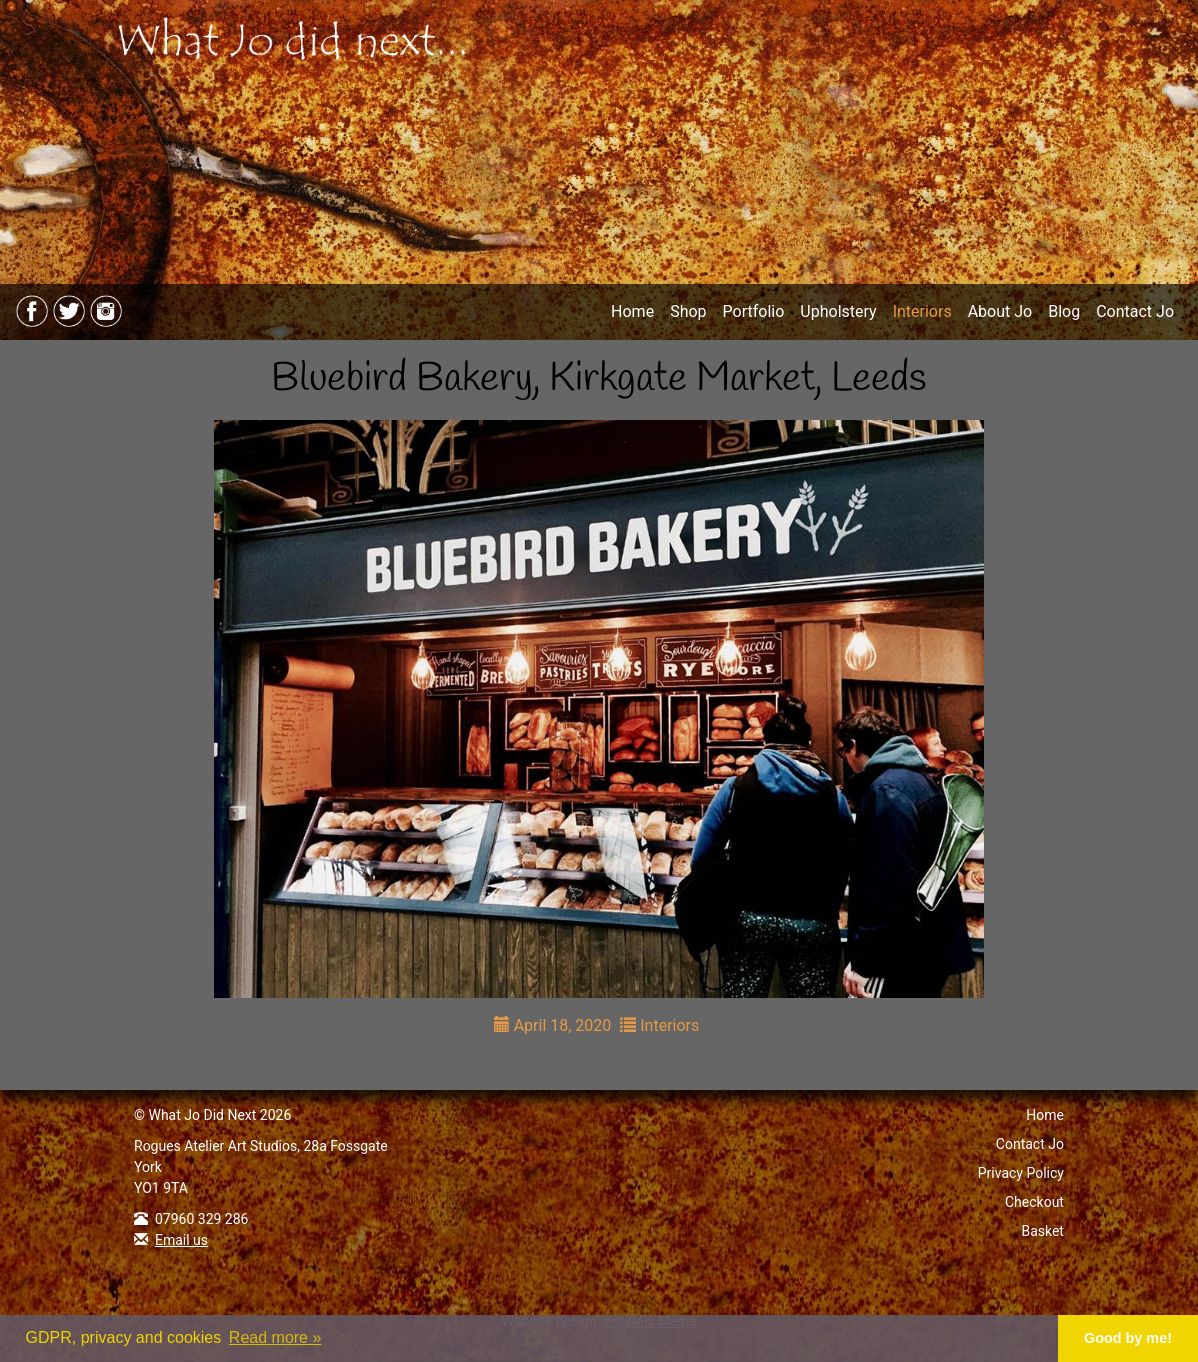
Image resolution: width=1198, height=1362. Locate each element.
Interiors (922, 311)
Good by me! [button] (1128, 1338)
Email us (181, 1240)
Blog (1064, 311)
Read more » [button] (275, 1337)
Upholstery (838, 311)
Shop (688, 311)
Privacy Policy (1021, 1173)
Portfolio (754, 311)
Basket (1042, 1231)
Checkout (1034, 1202)
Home (632, 311)
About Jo (1000, 311)
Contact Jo (1135, 311)
